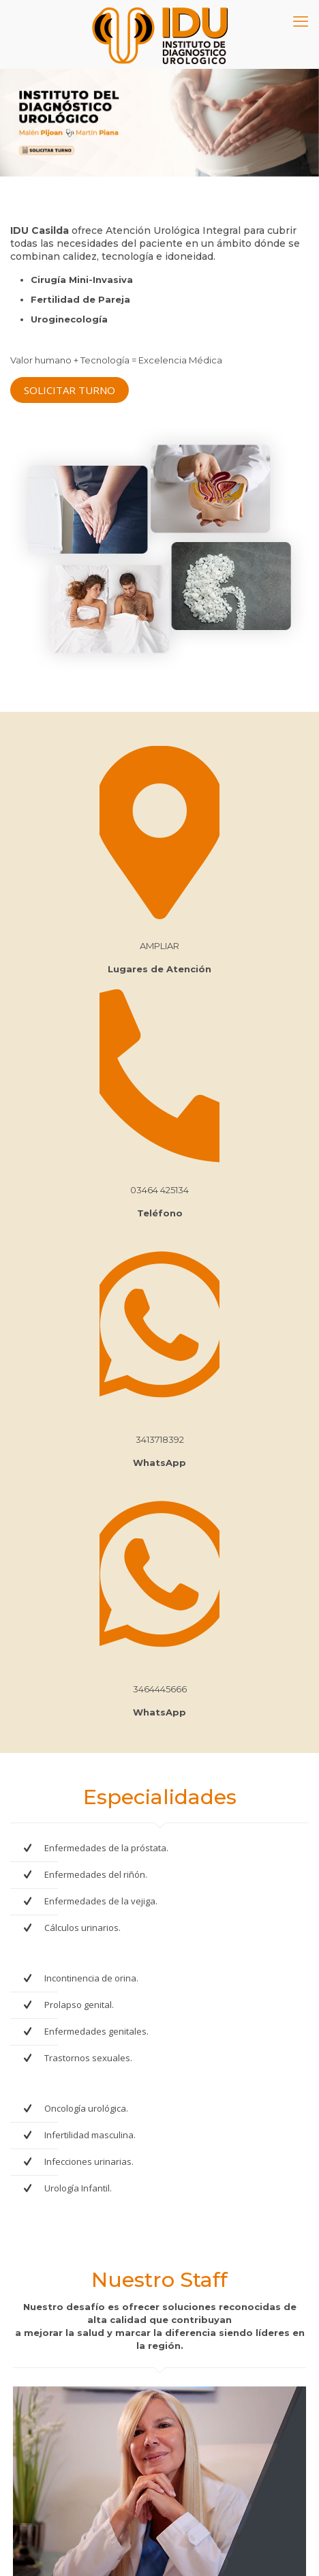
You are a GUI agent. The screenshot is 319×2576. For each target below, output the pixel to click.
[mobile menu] (300, 20)
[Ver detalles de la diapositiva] (159, 123)
